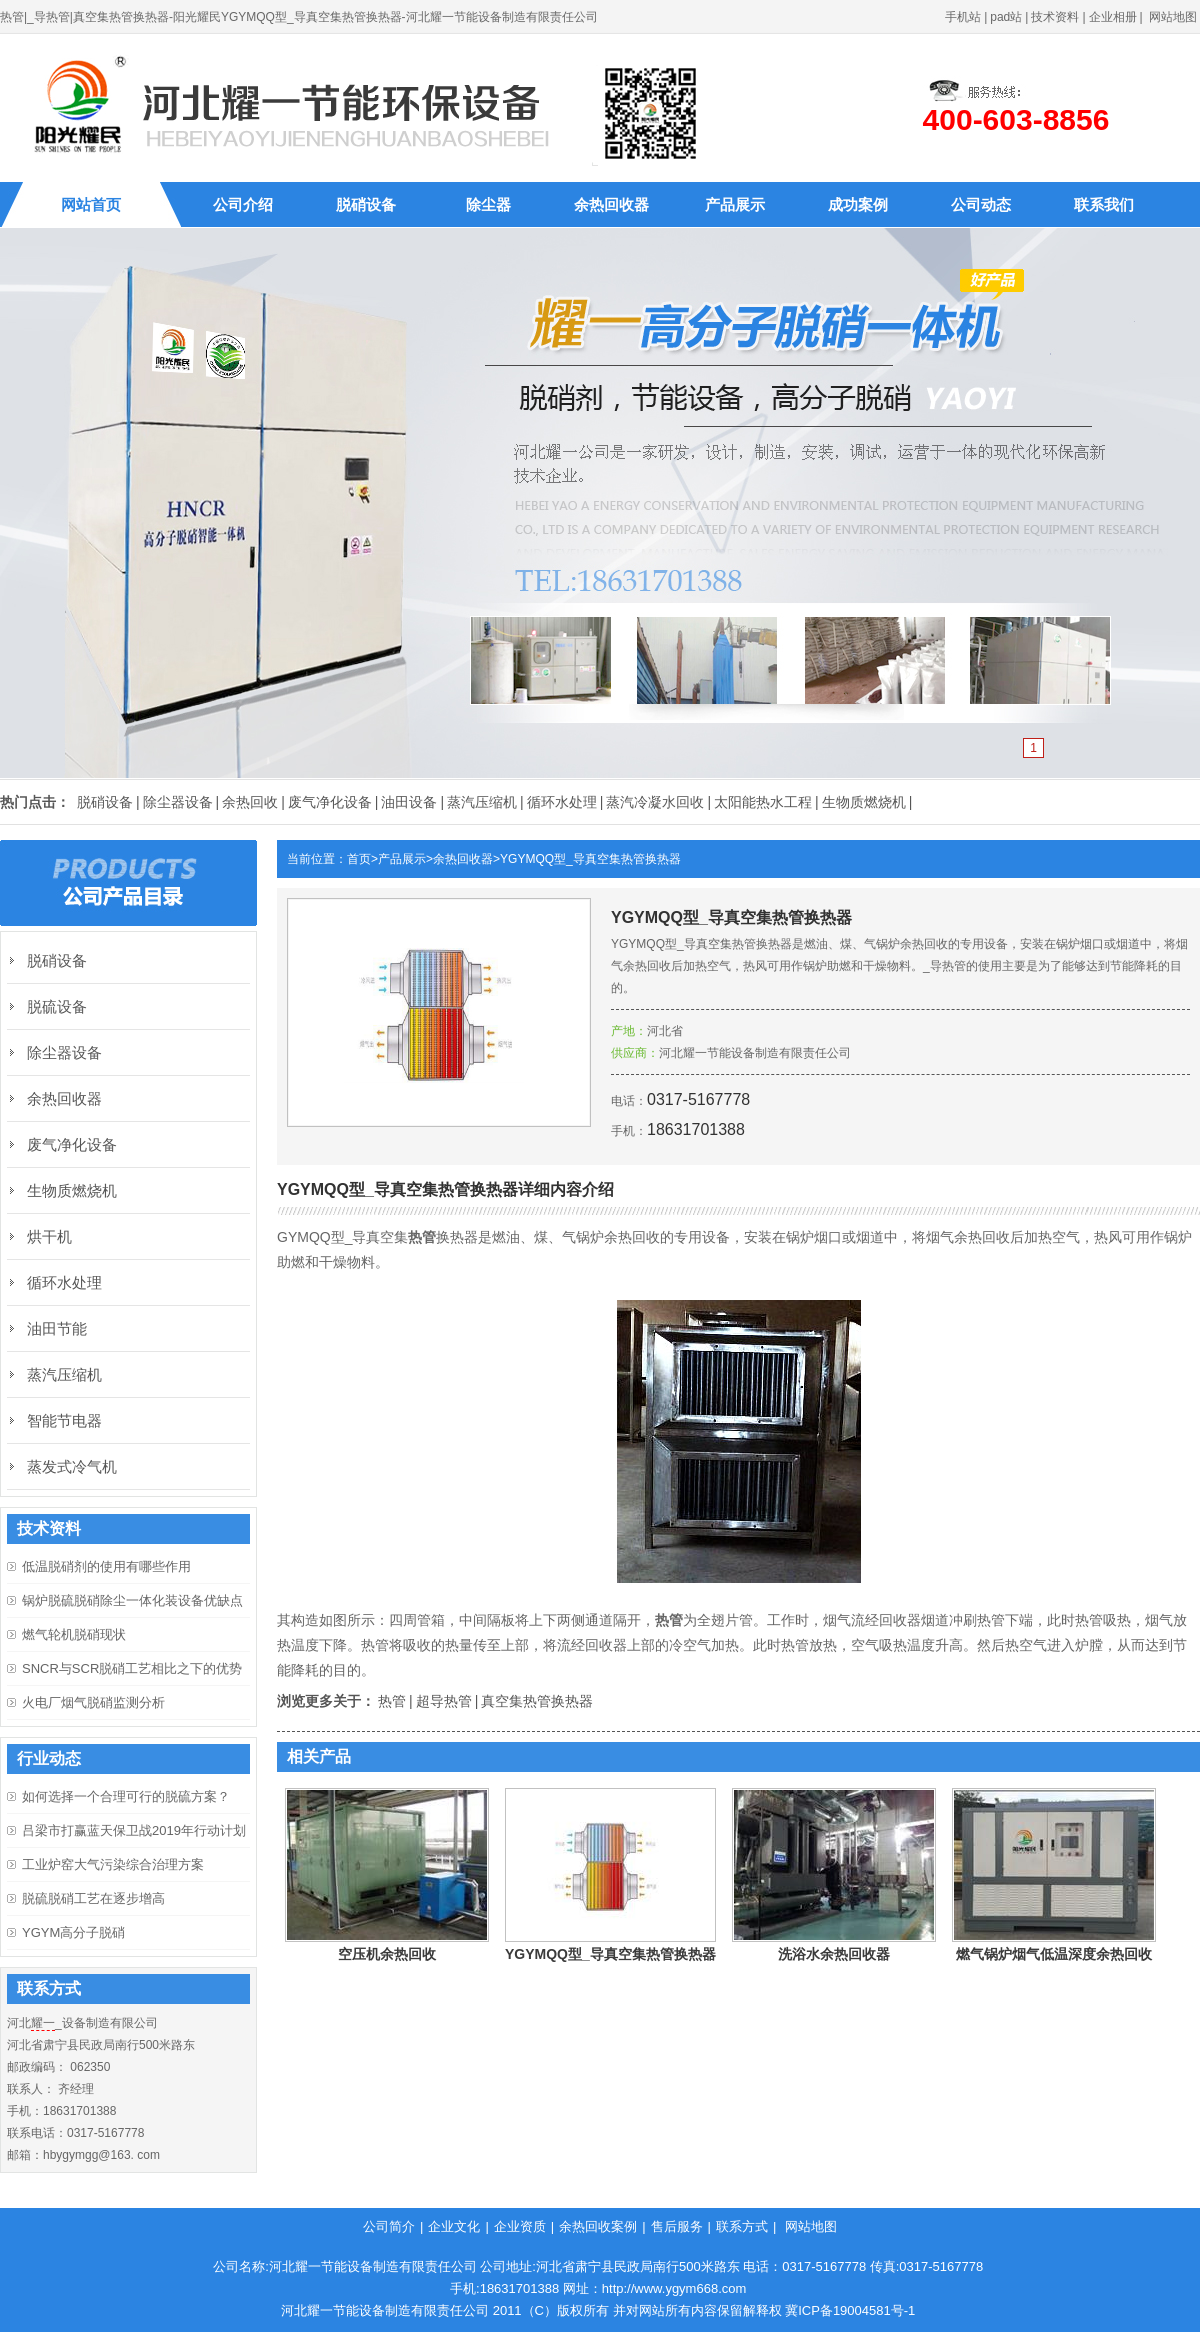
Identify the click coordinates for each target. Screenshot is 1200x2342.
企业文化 (454, 2226)
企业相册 (1113, 17)
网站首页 (91, 204)
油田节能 (57, 1328)
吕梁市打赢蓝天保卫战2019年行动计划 (134, 1830)
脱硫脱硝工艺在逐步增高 (93, 1898)
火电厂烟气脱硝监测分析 (93, 1702)
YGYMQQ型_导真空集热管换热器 (590, 859)
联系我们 (1104, 204)
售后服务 (677, 2226)
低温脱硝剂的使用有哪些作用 (106, 1566)
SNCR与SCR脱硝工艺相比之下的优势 (132, 1668)
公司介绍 (243, 204)
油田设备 (409, 802)
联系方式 (742, 2226)
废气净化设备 (330, 802)
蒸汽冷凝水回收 (655, 802)
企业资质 (520, 2226)
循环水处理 (562, 802)
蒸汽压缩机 (482, 802)
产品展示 (735, 204)
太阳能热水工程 (763, 802)
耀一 (43, 2023)
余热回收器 (611, 204)
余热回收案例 (598, 2226)
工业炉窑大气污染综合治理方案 (113, 1864)
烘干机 (49, 1236)
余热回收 (250, 802)
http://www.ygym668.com (674, 2288)
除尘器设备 (178, 802)
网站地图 (1173, 17)
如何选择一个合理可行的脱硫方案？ (126, 1796)
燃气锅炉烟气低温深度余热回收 (1054, 1954)
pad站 (1006, 17)
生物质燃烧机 (864, 802)
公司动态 (981, 204)
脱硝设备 (366, 204)
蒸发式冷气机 (72, 1466)
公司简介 (389, 2226)
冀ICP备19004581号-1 (850, 2310)
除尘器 (488, 204)
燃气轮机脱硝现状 (74, 1634)
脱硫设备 (57, 1006)
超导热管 (444, 1701)
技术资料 (1055, 17)
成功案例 (858, 204)
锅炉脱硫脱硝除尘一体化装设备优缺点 (132, 1600)
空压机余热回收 (387, 1954)
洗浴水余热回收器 (834, 1954)
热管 (392, 1701)
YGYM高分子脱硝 (73, 1932)
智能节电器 (64, 1420)
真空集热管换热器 (537, 1701)
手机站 (963, 17)
